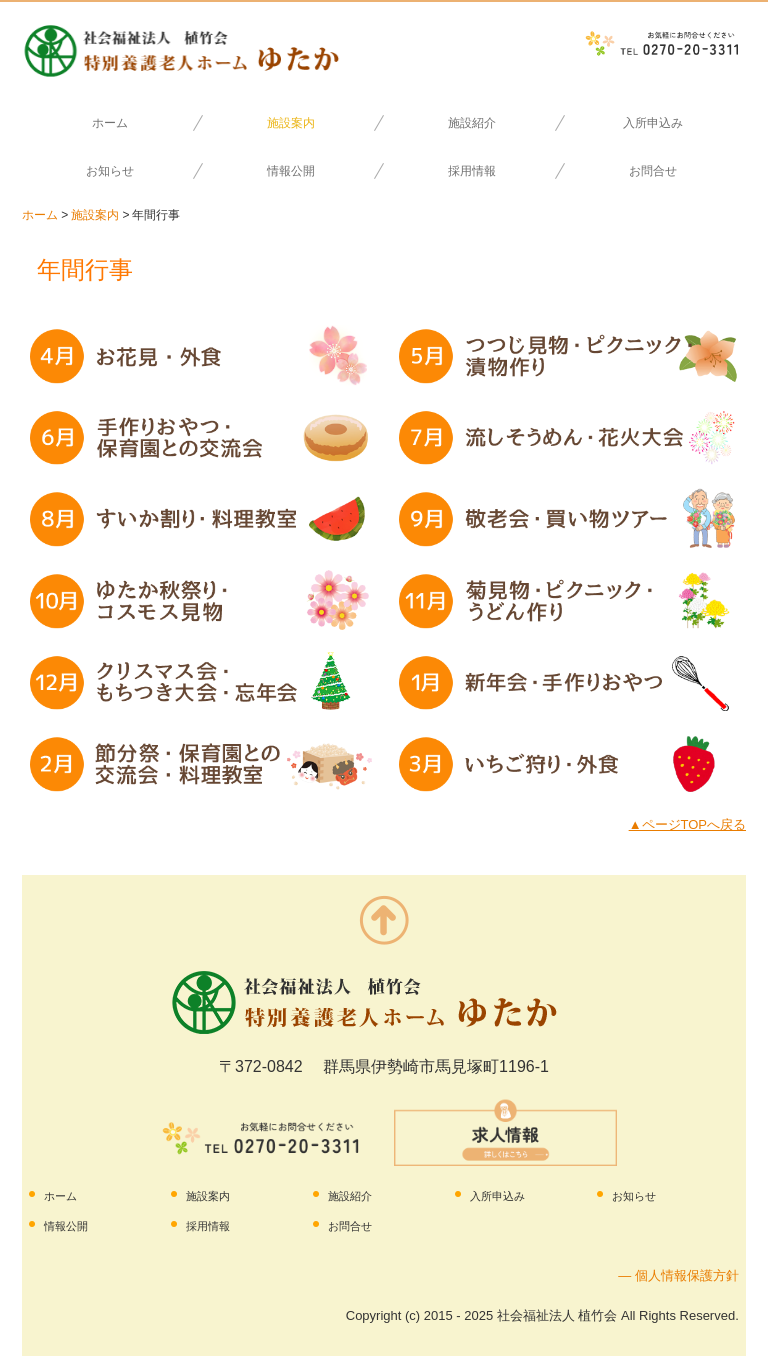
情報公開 (291, 171)
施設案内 (291, 123)
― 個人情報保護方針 (678, 1275)
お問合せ (653, 171)
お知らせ (110, 171)
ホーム (110, 123)
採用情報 (472, 171)
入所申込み (653, 123)
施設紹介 (472, 123)
